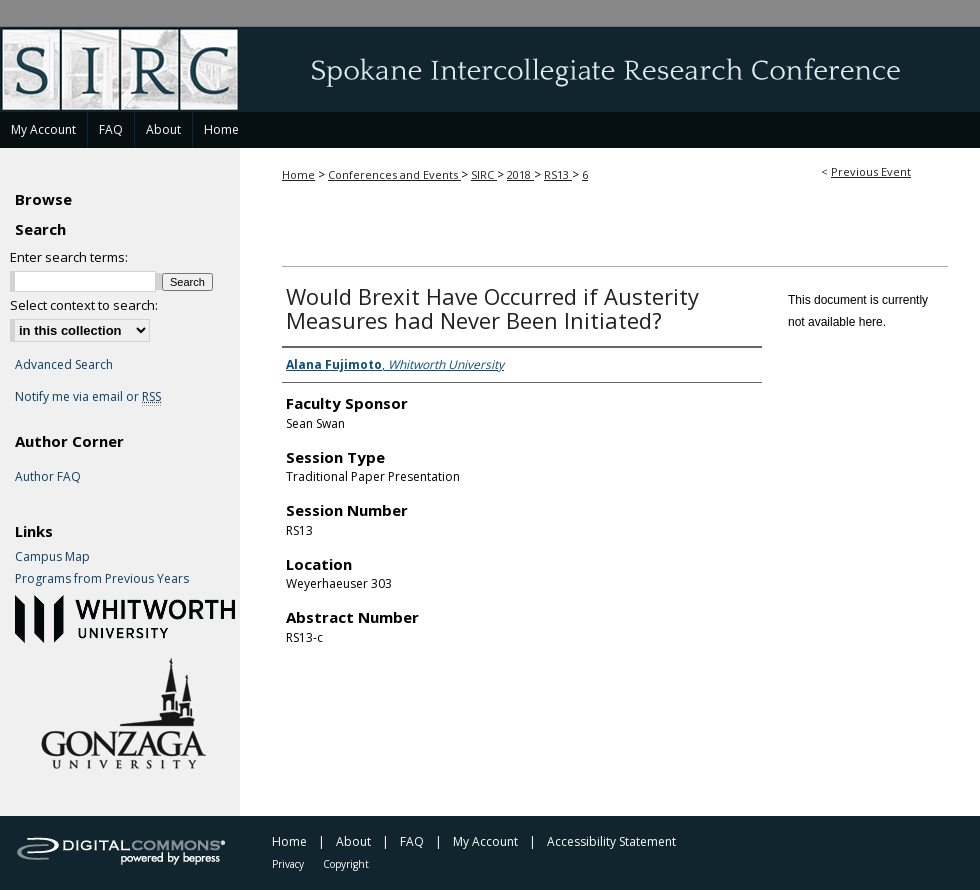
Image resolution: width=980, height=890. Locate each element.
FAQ (412, 841)
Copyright (346, 864)
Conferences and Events (394, 174)
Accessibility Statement (611, 841)
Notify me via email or (88, 397)
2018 (520, 174)
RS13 (558, 174)
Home (298, 174)
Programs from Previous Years (102, 579)
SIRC (484, 174)
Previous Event (871, 171)
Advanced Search (64, 364)
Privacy (288, 864)
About (353, 841)
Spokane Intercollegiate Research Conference (490, 69)
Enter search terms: (69, 257)
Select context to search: (84, 305)
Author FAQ (48, 477)
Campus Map (52, 557)
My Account (485, 841)
